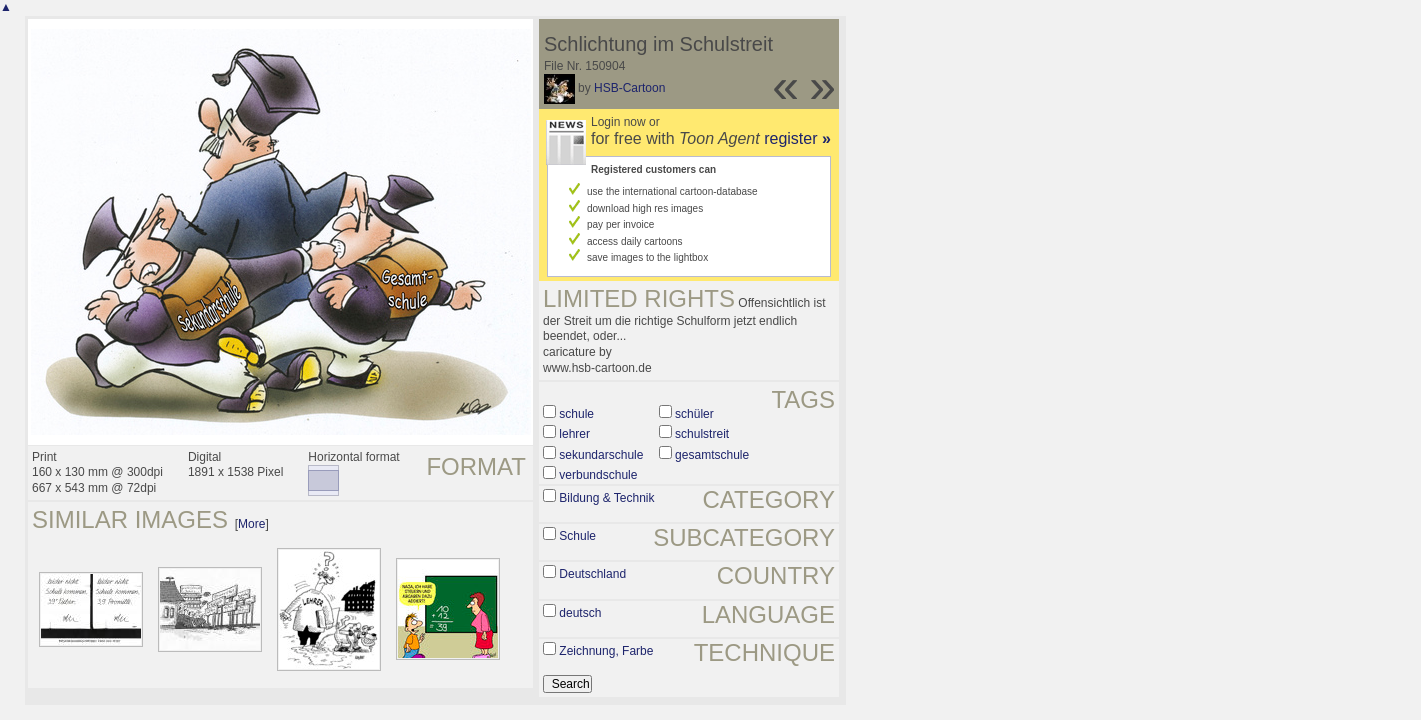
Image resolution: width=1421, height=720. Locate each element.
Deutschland (592, 574)
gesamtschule (712, 455)
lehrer (574, 434)
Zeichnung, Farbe (606, 651)
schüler (694, 414)
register (797, 138)
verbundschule (598, 475)
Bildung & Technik (606, 498)
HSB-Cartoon (629, 88)
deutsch (580, 613)
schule (576, 414)
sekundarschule (601, 455)
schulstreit (702, 434)
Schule (577, 536)
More (251, 524)
